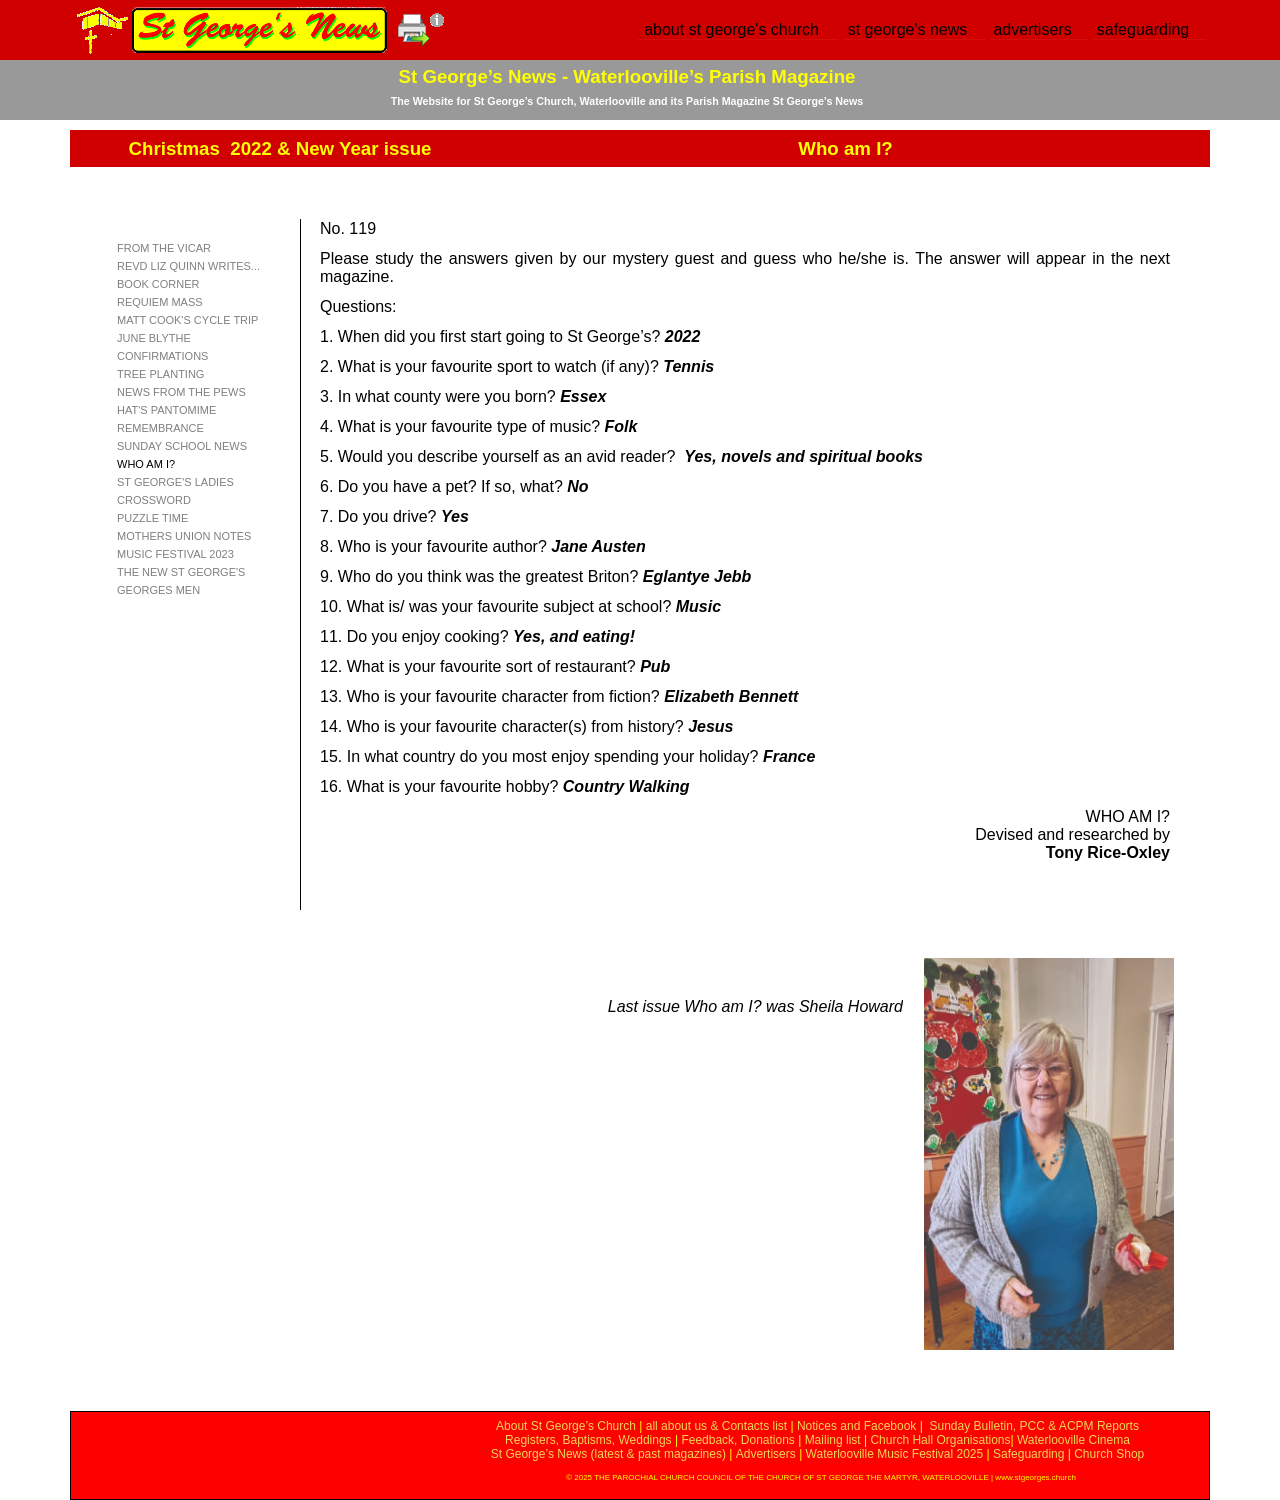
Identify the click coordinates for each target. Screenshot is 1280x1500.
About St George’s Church (566, 1426)
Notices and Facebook (856, 1426)
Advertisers (766, 1454)
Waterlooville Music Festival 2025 (896, 1454)
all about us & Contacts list (716, 1426)
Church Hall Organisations (940, 1440)
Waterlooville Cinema (1073, 1440)
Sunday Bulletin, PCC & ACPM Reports (1033, 1426)
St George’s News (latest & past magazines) (608, 1454)
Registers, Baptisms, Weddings (588, 1440)
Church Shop (1109, 1454)
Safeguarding (1028, 1454)
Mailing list (833, 1440)
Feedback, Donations (737, 1440)
